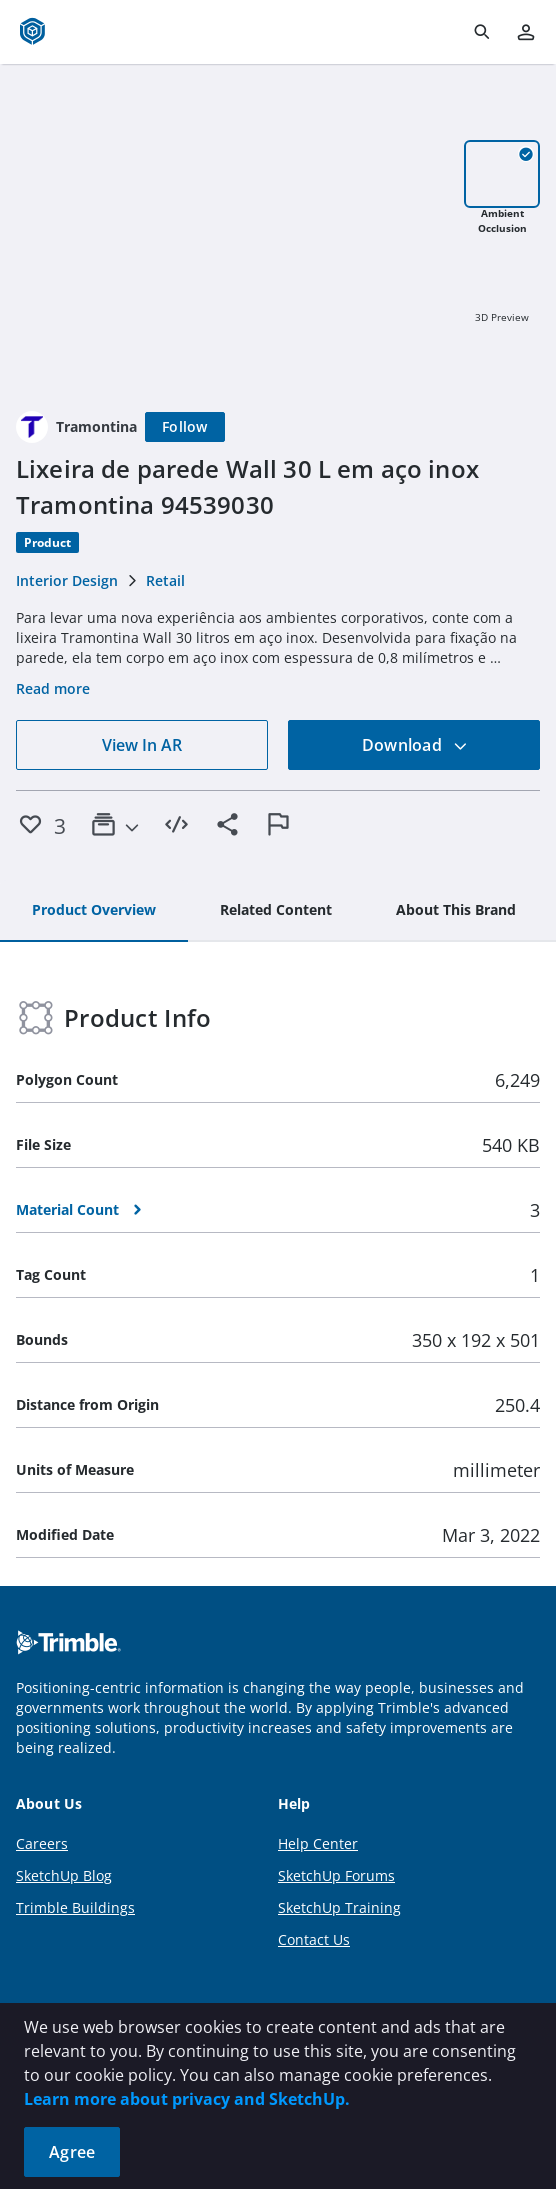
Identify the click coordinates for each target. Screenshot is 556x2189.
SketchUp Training (339, 1907)
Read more (53, 688)
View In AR (142, 745)
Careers (42, 1843)
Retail (165, 580)
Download (415, 745)
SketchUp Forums (336, 1875)
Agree (72, 2152)
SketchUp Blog (64, 1875)
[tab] (94, 911)
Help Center (318, 1843)
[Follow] (185, 427)
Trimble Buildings (75, 1907)
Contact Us (314, 1939)
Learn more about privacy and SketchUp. (187, 2099)
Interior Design (67, 580)
